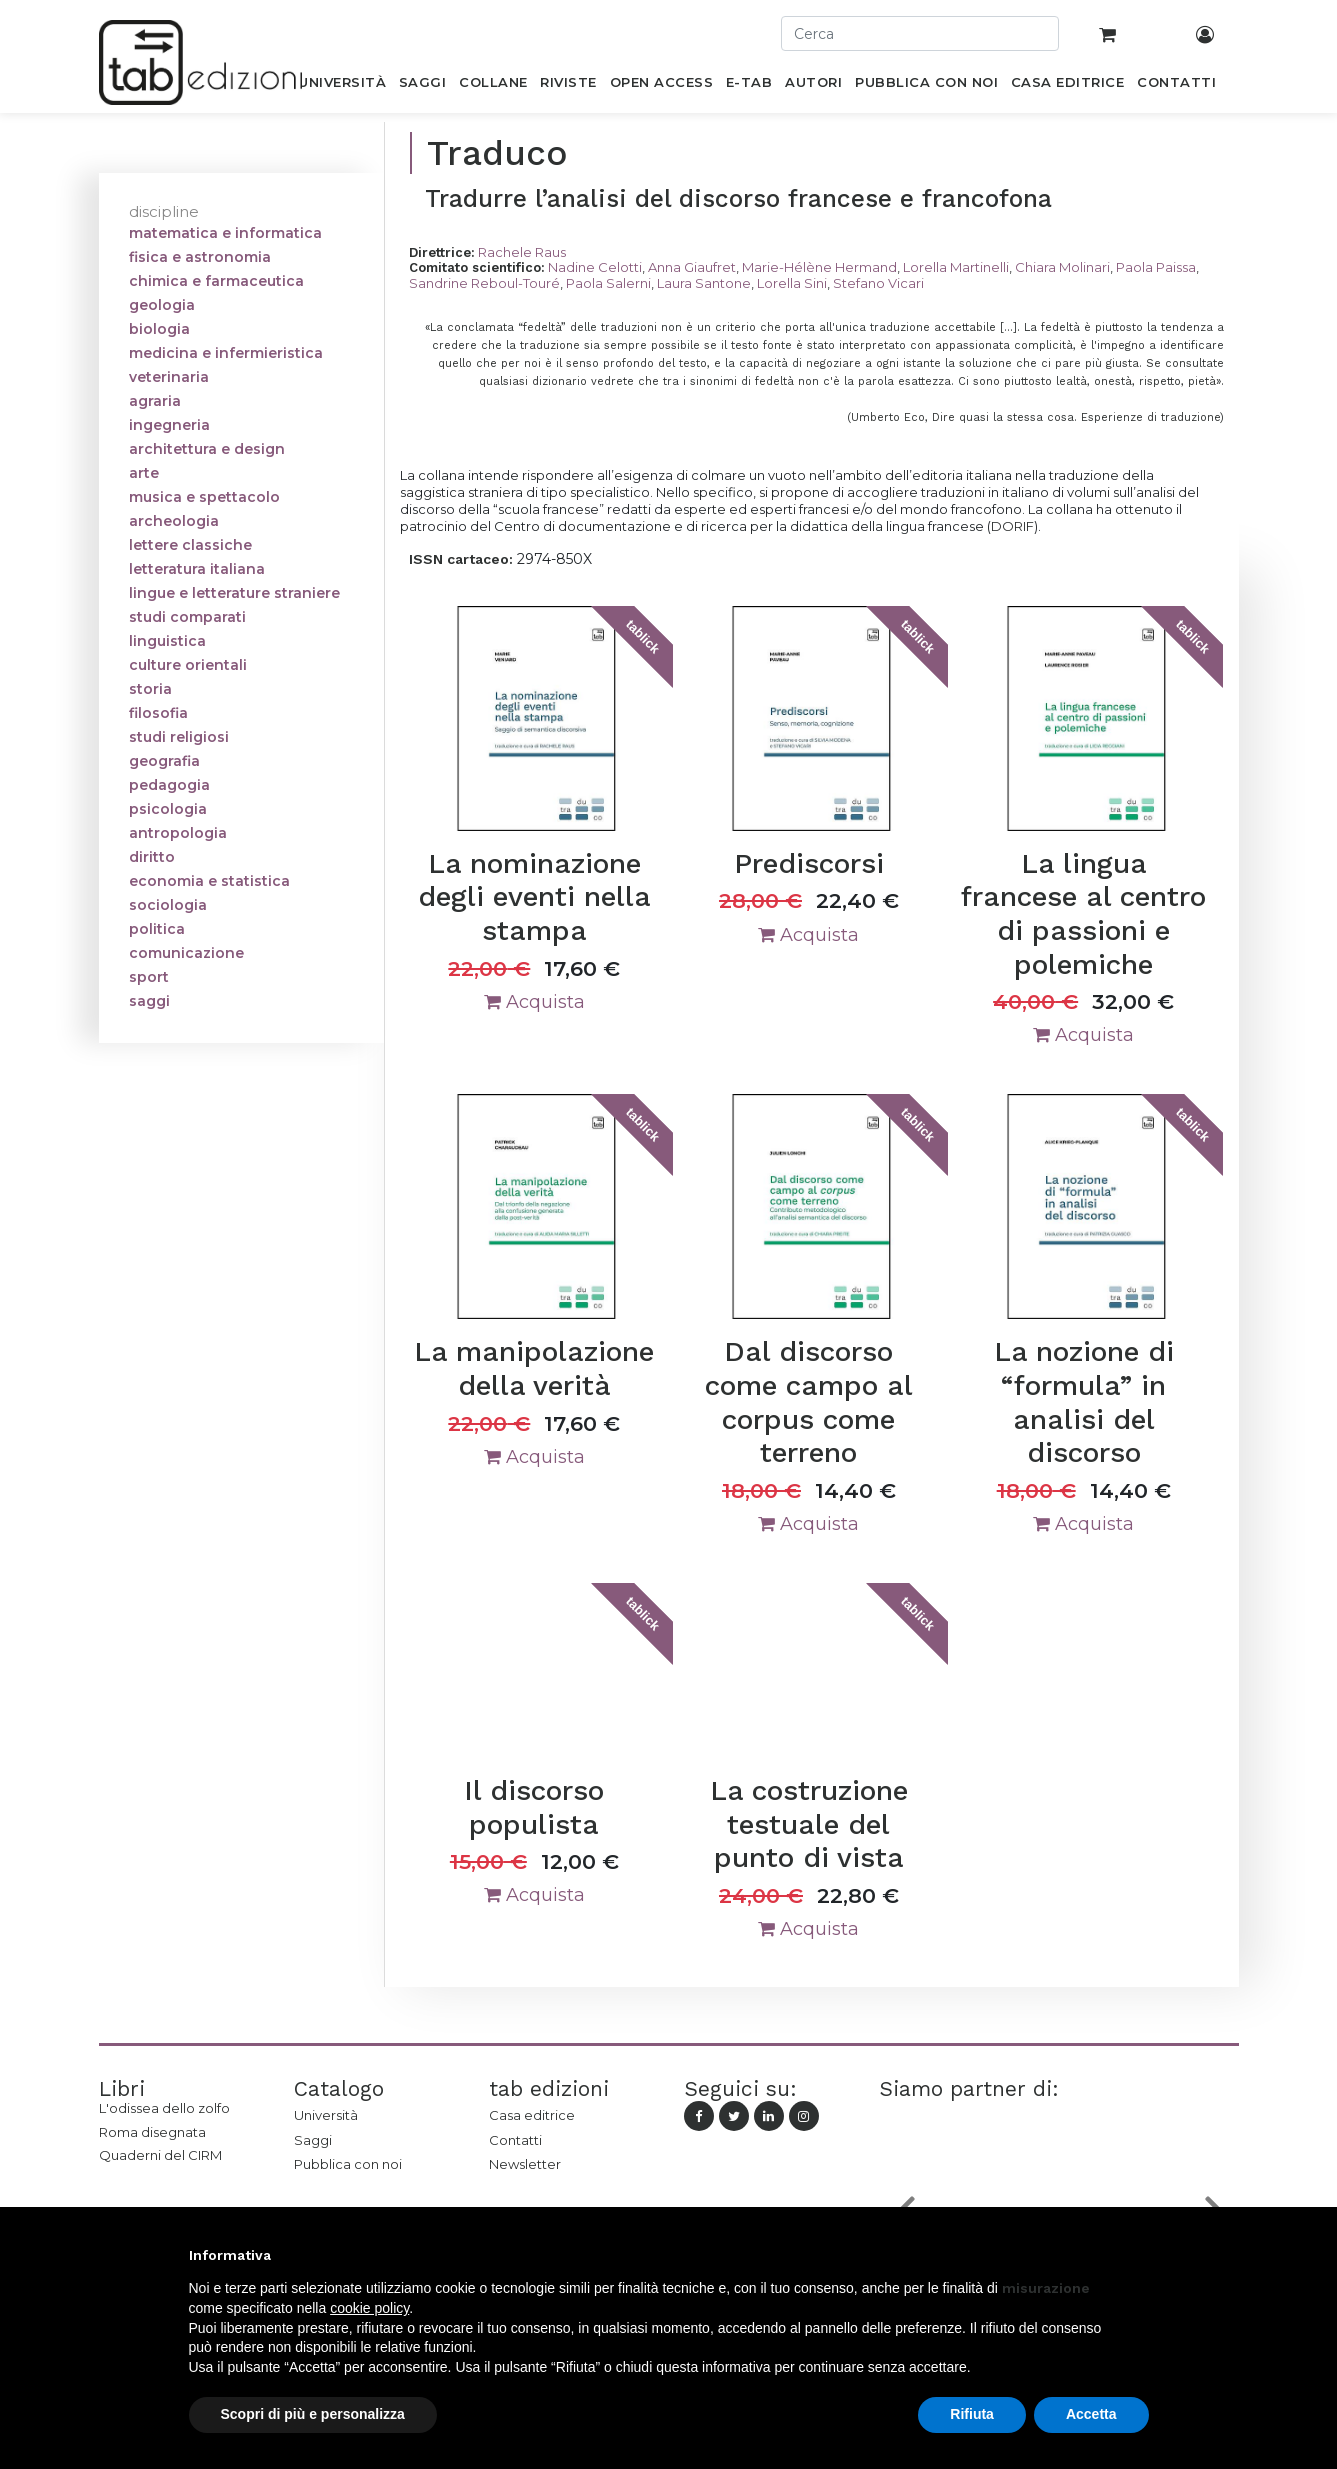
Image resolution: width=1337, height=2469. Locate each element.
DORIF (1012, 526)
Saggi (313, 2140)
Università (326, 2115)
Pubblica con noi (348, 2164)
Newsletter (525, 2164)
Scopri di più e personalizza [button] (313, 2414)
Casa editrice (532, 2115)
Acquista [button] (534, 1002)
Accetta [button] (1091, 2414)
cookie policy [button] (369, 2308)
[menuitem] (342, 86)
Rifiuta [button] (972, 2414)
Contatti (515, 2140)
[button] (1139, 2255)
